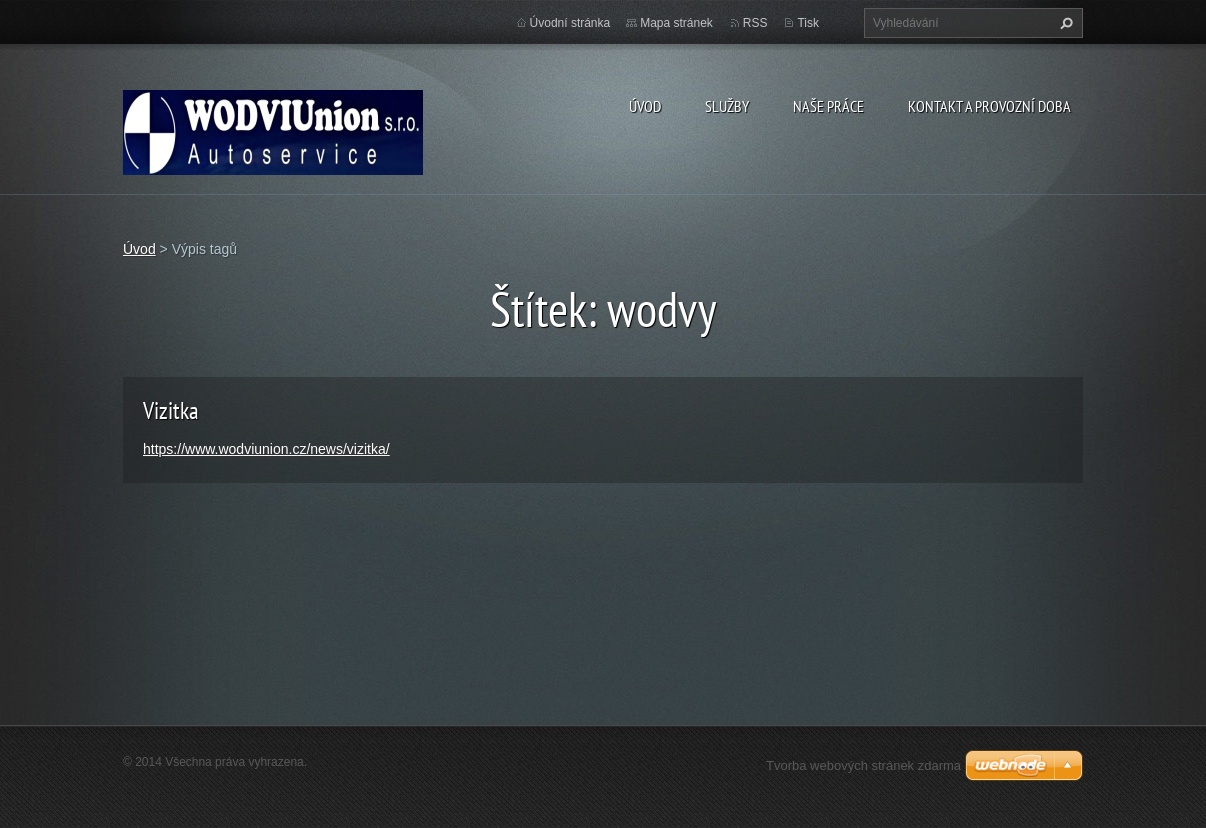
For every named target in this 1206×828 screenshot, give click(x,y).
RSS (755, 23)
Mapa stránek (676, 23)
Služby (727, 106)
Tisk (808, 23)
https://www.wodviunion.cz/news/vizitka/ (266, 449)
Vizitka (171, 410)
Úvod (645, 106)
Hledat (1064, 23)
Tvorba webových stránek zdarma (863, 765)
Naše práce (828, 106)
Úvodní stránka (570, 23)
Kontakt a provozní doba (989, 106)
